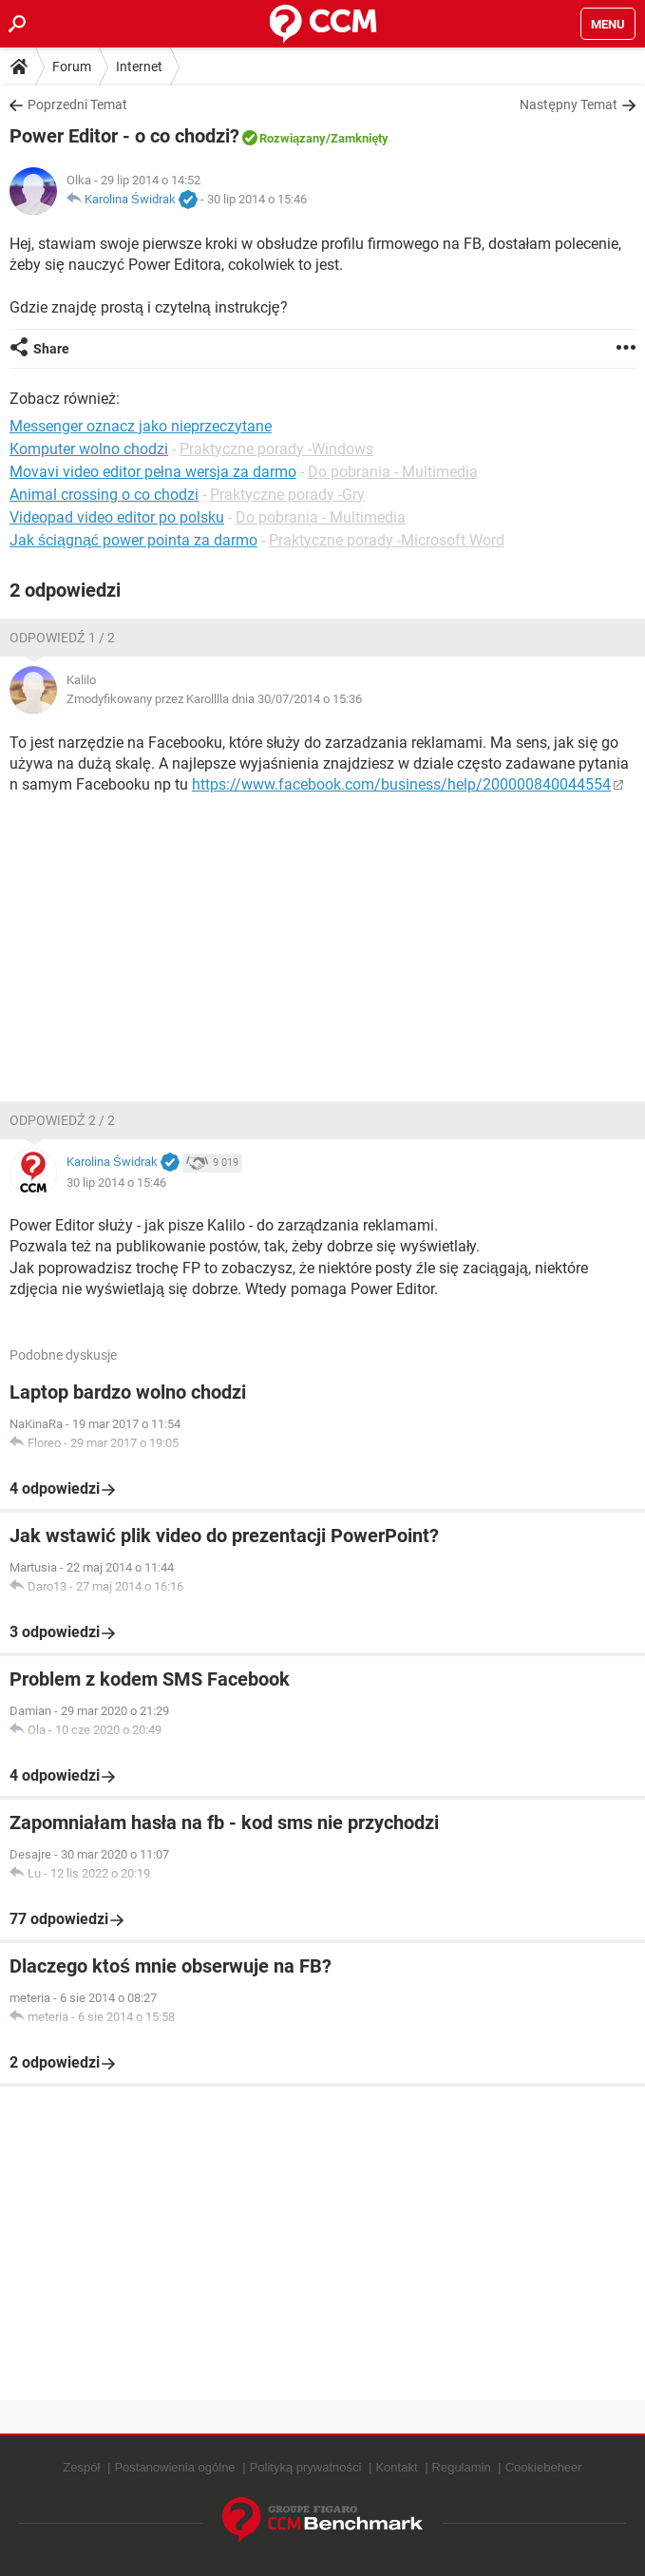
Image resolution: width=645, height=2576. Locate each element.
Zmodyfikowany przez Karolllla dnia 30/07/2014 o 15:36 (214, 699)
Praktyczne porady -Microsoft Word (386, 540)
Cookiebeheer (543, 2467)
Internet (139, 66)
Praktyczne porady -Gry (287, 495)
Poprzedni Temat (77, 104)
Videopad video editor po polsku (116, 517)
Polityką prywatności (306, 2467)
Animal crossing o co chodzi (104, 495)
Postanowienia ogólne (174, 2467)
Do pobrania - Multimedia (393, 472)
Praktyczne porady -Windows (276, 449)
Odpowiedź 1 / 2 (62, 637)
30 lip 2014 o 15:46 (257, 199)
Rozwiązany (292, 138)
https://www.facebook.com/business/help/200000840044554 (401, 784)
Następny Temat (568, 104)
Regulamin (461, 2467)
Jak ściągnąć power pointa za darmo (133, 540)
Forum (71, 66)
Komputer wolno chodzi (88, 449)
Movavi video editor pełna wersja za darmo (152, 472)
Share (51, 348)
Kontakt (396, 2467)
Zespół (81, 2467)
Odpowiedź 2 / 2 (62, 1120)
